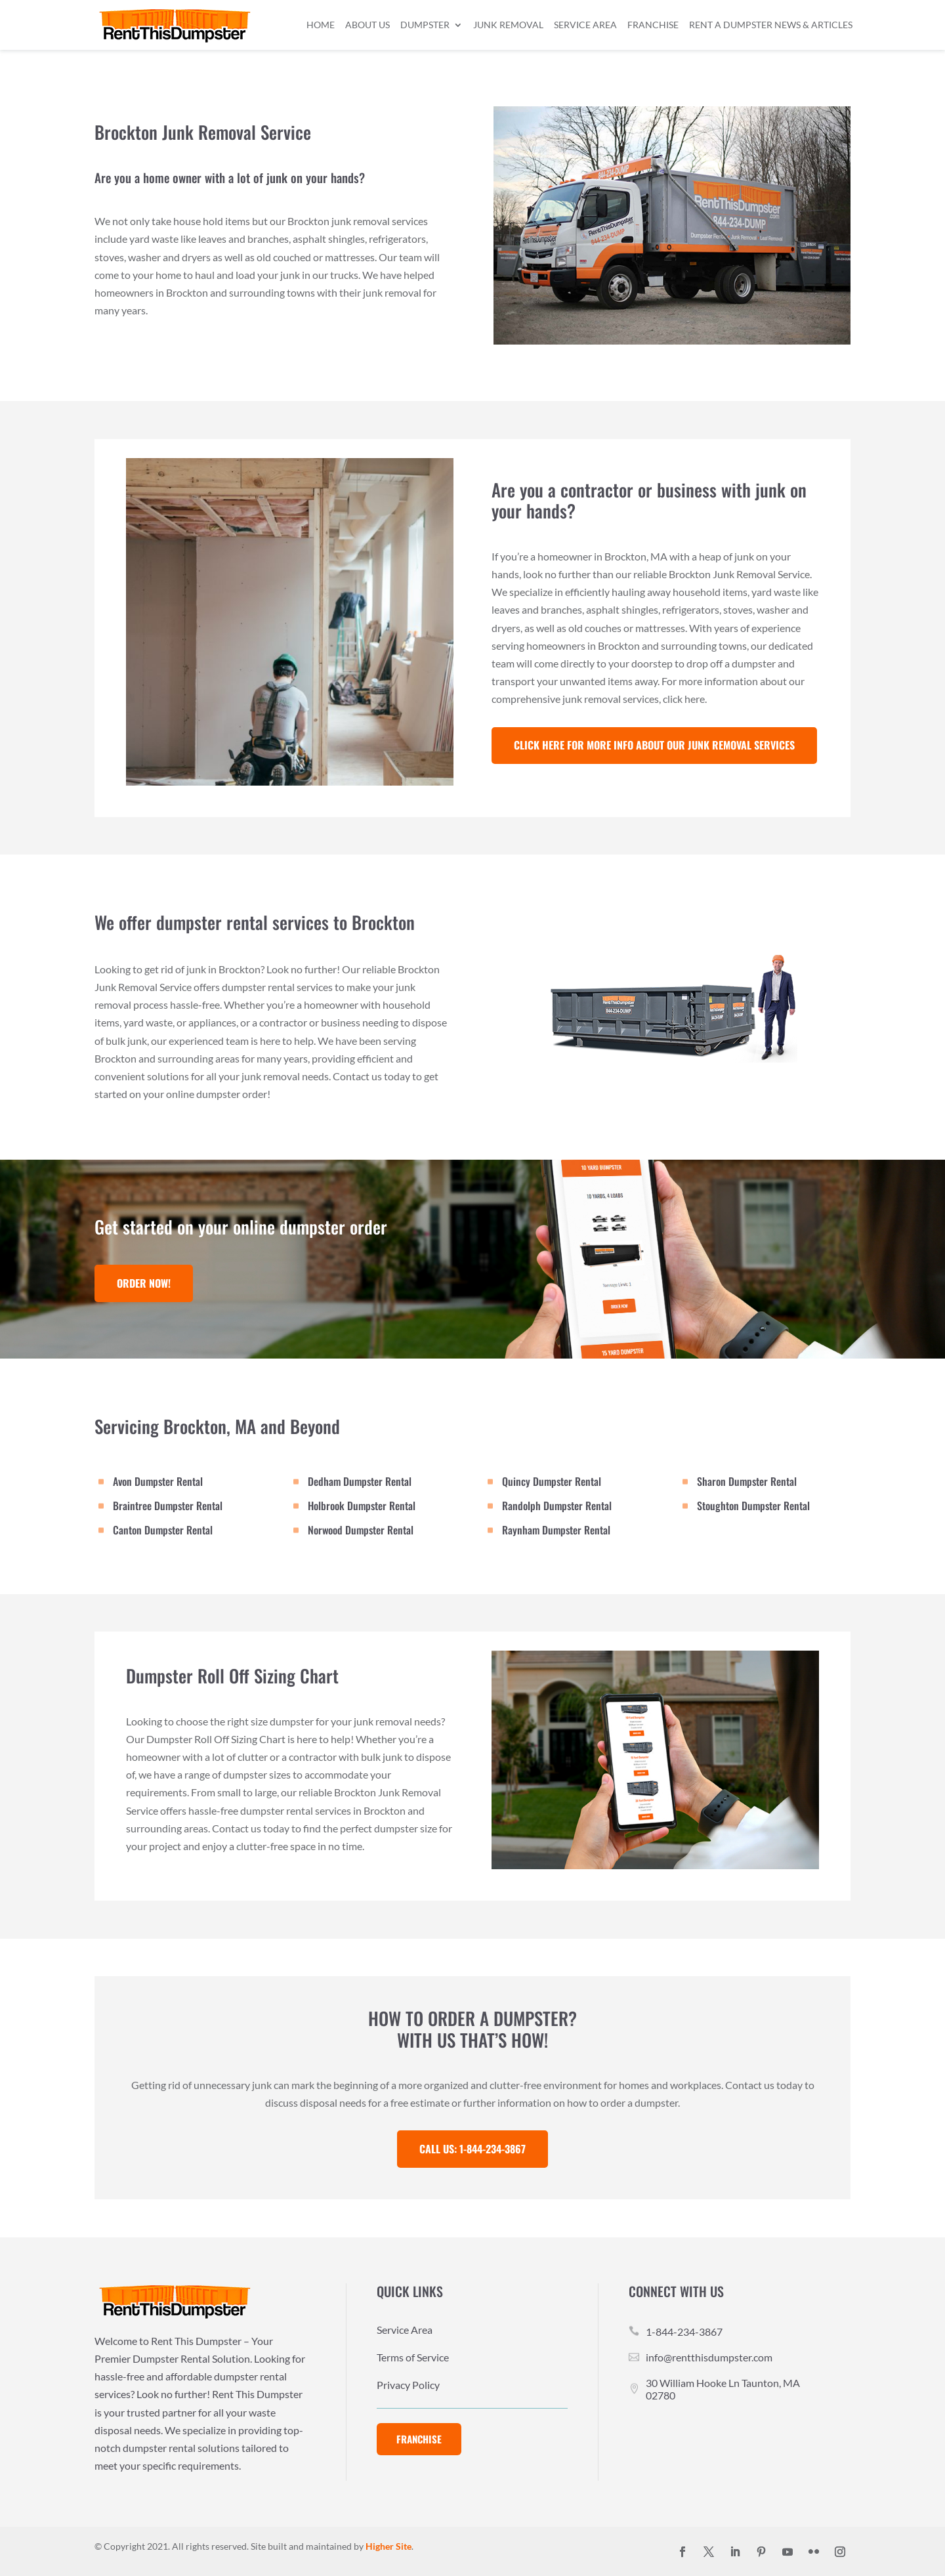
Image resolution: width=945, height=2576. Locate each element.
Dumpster (425, 24)
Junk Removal (508, 24)
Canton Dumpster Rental (163, 1530)
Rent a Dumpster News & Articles (770, 24)
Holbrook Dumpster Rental (361, 1505)
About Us (367, 24)
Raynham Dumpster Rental (556, 1530)
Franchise (653, 24)
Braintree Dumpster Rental (167, 1505)
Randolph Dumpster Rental (557, 1505)
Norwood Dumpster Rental (360, 1530)
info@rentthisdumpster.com (709, 2357)
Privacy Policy (408, 2385)
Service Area (585, 24)
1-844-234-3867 (684, 2331)
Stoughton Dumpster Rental (753, 1505)
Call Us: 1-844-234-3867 (472, 2149)
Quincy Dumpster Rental (551, 1481)
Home (320, 24)
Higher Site (388, 2546)
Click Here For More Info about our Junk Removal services (654, 745)
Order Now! (144, 1283)
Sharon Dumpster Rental (747, 1481)
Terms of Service (413, 2358)
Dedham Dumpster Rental (359, 1481)
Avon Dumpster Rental (158, 1481)
